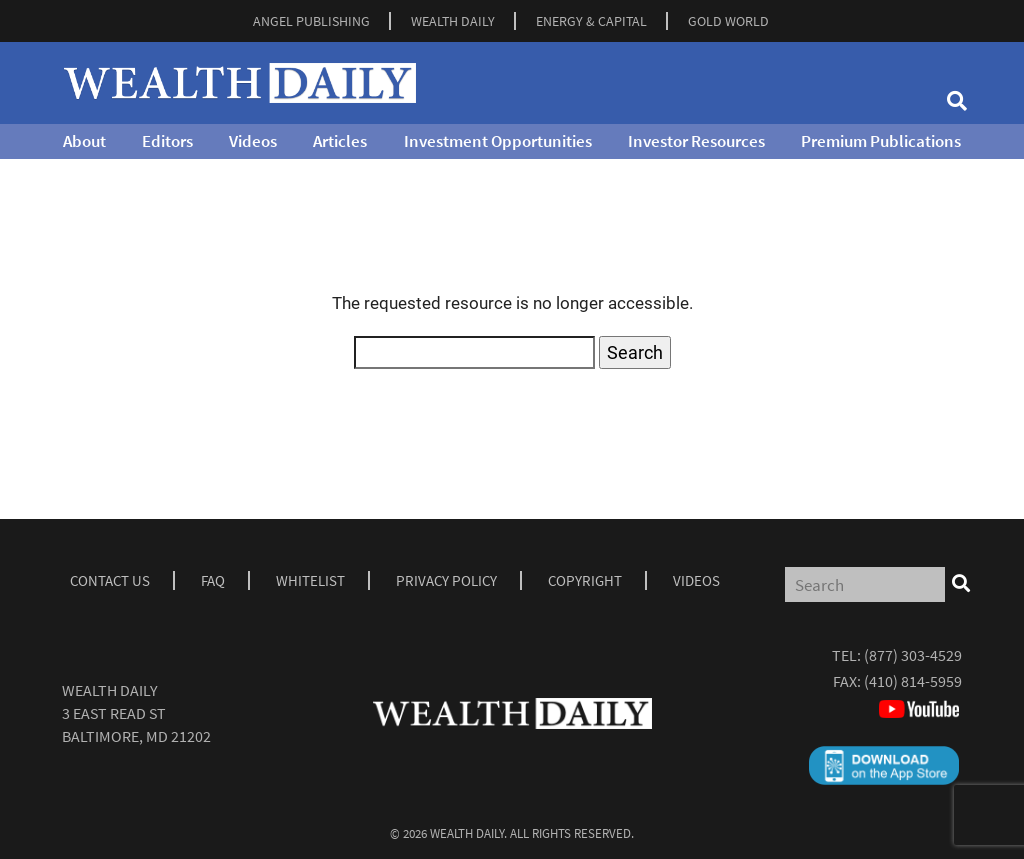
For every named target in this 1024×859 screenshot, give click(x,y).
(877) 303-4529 (913, 655)
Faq (213, 580)
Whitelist (310, 580)
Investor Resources (696, 141)
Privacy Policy (446, 580)
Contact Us (110, 580)
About (84, 141)
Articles (340, 141)
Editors (167, 141)
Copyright (585, 580)
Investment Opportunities (498, 141)
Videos (253, 141)
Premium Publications (881, 141)
